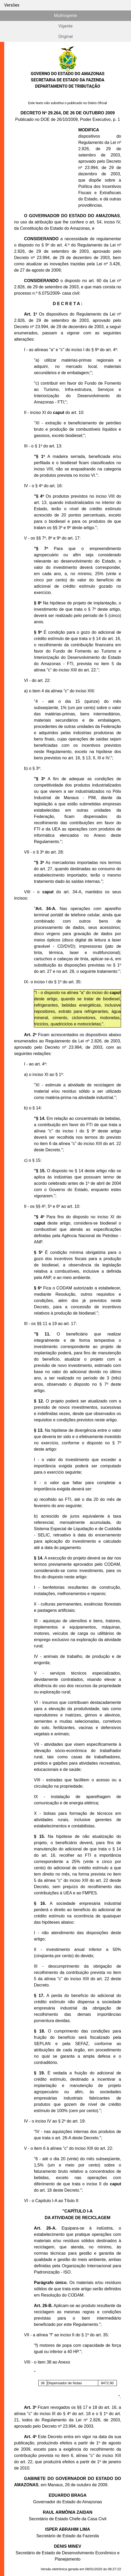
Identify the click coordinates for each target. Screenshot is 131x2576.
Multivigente (65, 15)
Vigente (65, 26)
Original (65, 36)
